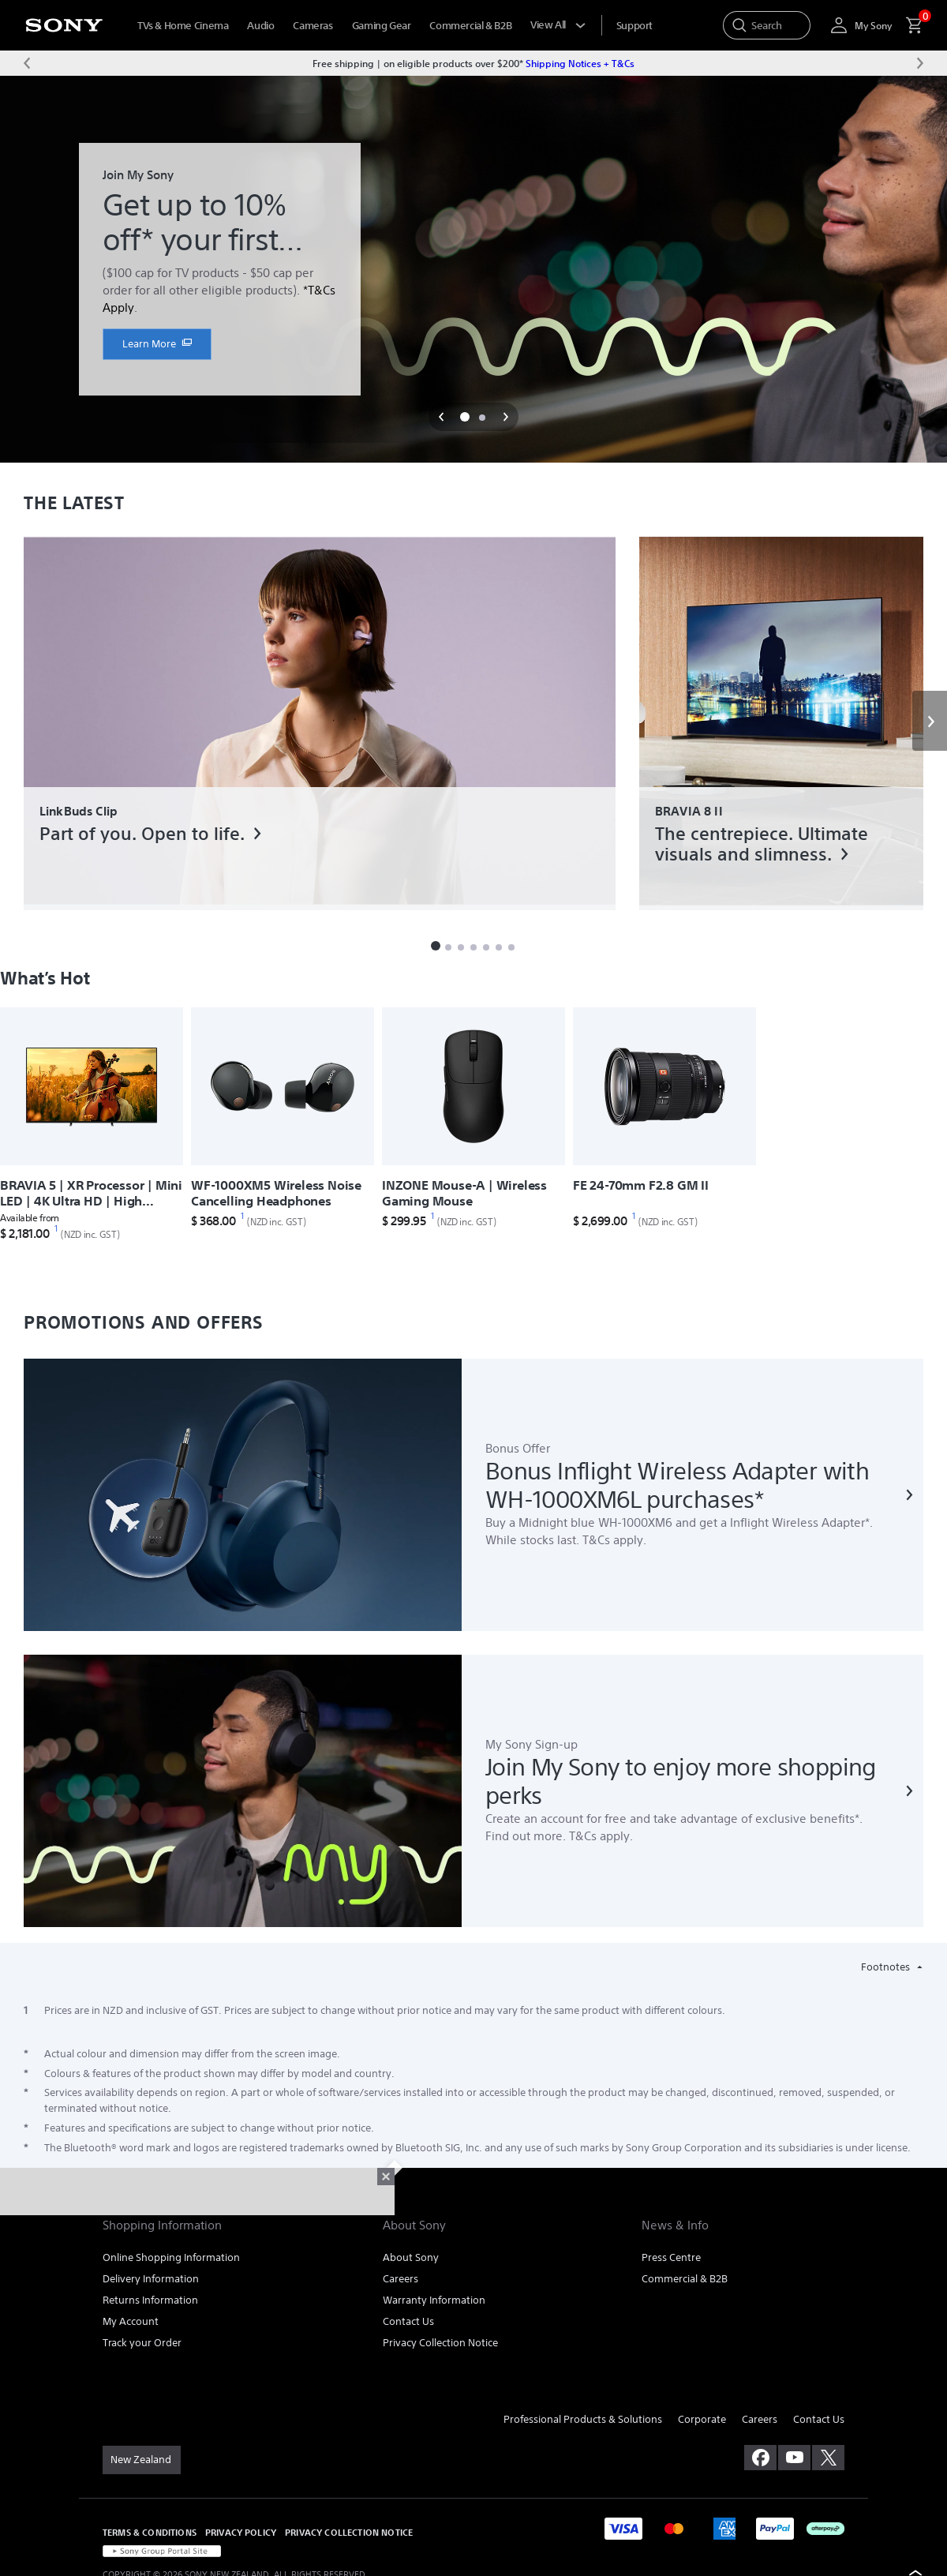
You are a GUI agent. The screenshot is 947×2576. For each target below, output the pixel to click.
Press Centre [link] (671, 2257)
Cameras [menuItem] (312, 25)
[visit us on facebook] (760, 2457)
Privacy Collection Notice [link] (440, 2342)
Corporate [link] (702, 2419)
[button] (441, 417)
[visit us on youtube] (794, 2457)
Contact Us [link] (408, 2321)
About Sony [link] (411, 2257)
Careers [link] (400, 2278)
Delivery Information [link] (151, 2278)
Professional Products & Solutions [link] (582, 2419)
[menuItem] (634, 25)
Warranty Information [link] (434, 2300)
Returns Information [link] (150, 2300)
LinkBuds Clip (78, 811)
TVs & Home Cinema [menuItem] (182, 25)
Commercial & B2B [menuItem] (470, 25)
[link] (157, 344)
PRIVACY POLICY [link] (240, 2532)
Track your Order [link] (142, 2342)
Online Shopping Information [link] (171, 2257)
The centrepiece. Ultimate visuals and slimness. (761, 843)
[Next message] (920, 63)
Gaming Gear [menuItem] (381, 25)
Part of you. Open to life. (142, 833)
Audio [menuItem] (260, 25)
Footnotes (886, 1967)
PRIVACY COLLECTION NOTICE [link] (349, 2532)
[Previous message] (27, 63)
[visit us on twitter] (828, 2457)
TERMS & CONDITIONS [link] (150, 2532)
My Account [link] (131, 2321)
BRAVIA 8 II (689, 811)
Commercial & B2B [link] (685, 2278)
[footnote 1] (56, 1229)
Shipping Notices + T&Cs (580, 63)
